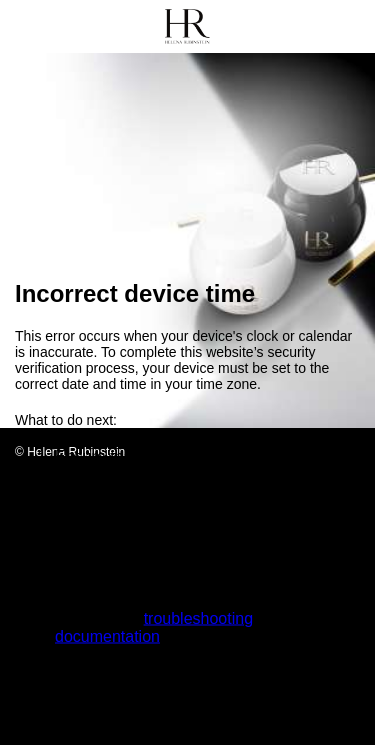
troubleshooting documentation (154, 627)
